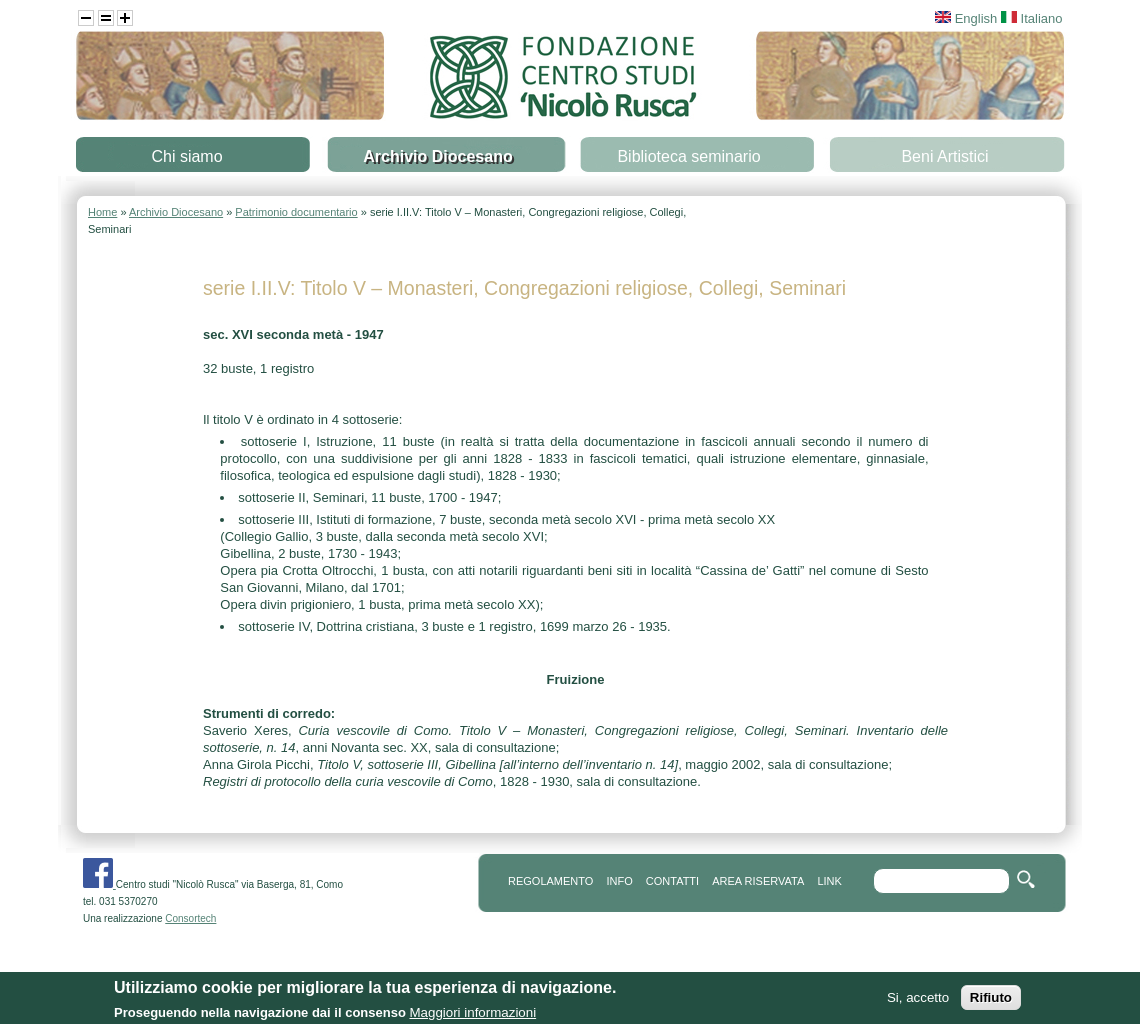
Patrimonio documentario (296, 212)
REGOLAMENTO (550, 881)
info (619, 881)
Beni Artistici (944, 156)
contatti (672, 881)
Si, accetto (918, 1002)
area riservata (758, 881)
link (829, 881)
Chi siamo (186, 156)
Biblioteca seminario (688, 156)
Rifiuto (991, 1002)
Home (102, 212)
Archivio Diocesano (437, 156)
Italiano (1032, 18)
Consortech (190, 918)
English (966, 18)
